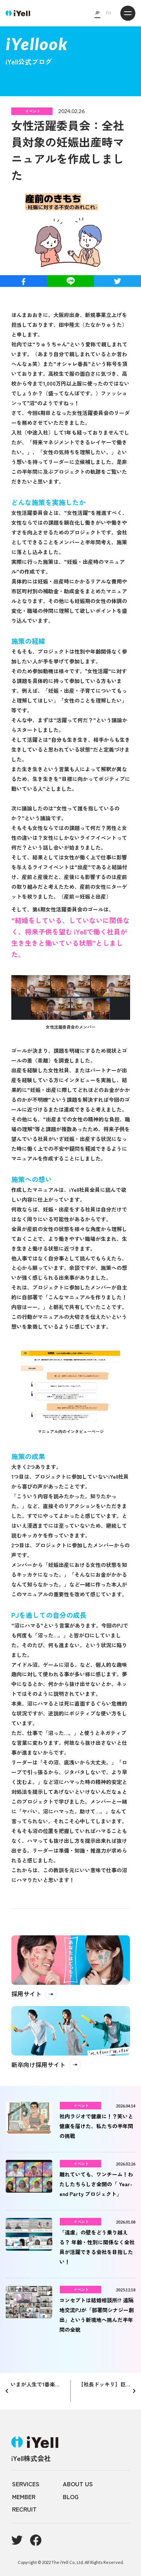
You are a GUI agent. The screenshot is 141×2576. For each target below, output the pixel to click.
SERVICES (25, 2483)
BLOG (71, 2496)
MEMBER (23, 2496)
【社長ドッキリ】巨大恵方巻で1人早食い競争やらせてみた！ (107, 2384)
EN (108, 12)
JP (97, 12)
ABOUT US (78, 2483)
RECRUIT (24, 2508)
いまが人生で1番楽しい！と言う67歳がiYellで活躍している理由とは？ (37, 2384)
